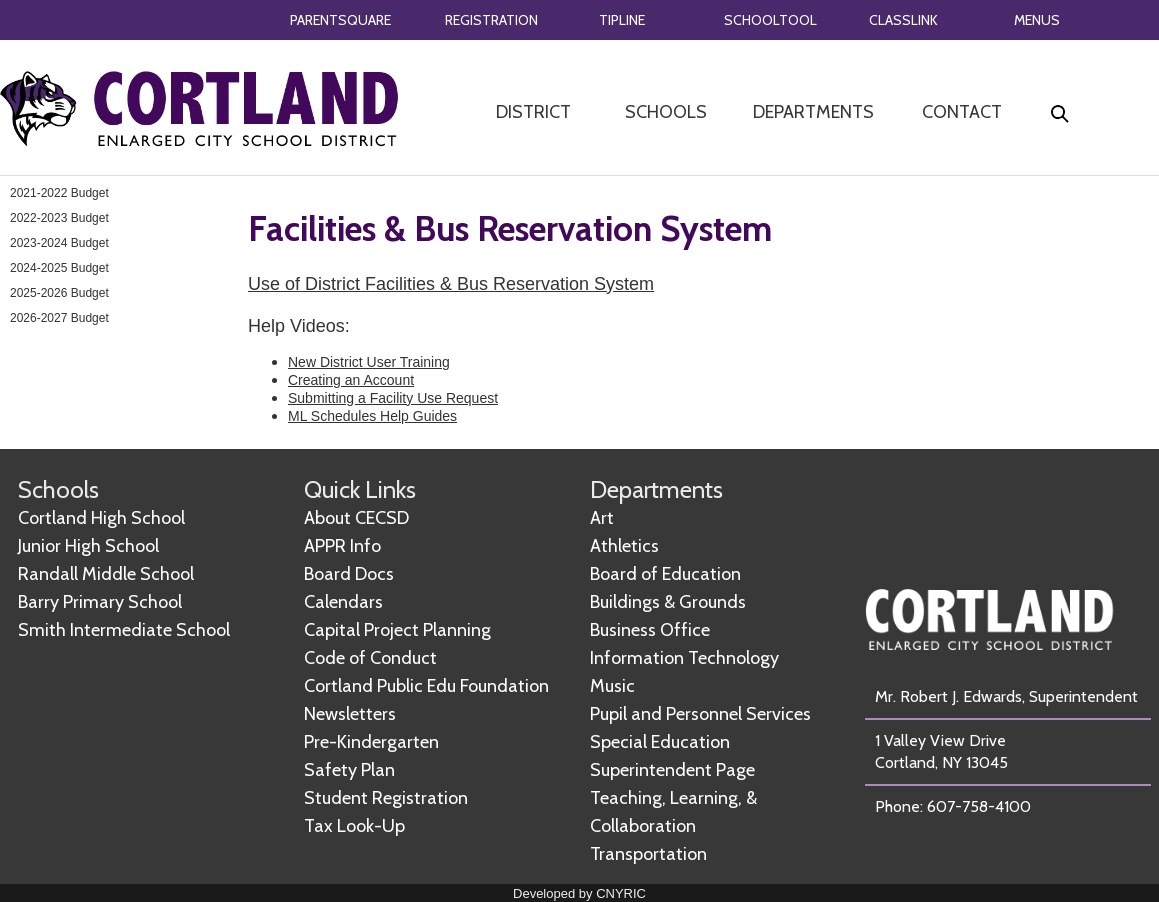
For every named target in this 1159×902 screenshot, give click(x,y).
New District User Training (369, 362)
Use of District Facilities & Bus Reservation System (451, 284)
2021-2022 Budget (59, 193)
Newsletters (350, 714)
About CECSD (356, 518)
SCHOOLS (666, 112)
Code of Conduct (370, 658)
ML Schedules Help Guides (372, 416)
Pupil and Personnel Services (700, 714)
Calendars (343, 602)
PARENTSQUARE (340, 20)
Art (602, 518)
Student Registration (386, 798)
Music (612, 686)
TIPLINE (622, 20)
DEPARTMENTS (813, 112)
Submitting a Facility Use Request (393, 398)
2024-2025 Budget (59, 268)
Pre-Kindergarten (371, 742)
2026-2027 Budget (59, 318)
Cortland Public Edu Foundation (426, 686)
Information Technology (684, 658)
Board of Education (665, 574)
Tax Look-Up (354, 826)
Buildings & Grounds (668, 602)
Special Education (660, 742)
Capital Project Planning (397, 630)
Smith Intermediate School (124, 630)
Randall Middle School (106, 574)
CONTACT (962, 112)
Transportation (648, 854)
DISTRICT (533, 112)
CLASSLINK (903, 20)
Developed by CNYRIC (579, 893)
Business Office (650, 630)
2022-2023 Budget (59, 218)
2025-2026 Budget (59, 293)
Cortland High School (101, 518)
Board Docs (349, 574)
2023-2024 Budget (59, 243)
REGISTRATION (491, 20)
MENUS (1037, 20)
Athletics (624, 546)
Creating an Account (351, 380)
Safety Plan (349, 770)
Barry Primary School (100, 602)
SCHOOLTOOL (770, 20)
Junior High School (88, 546)
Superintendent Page (672, 770)
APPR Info (342, 546)
